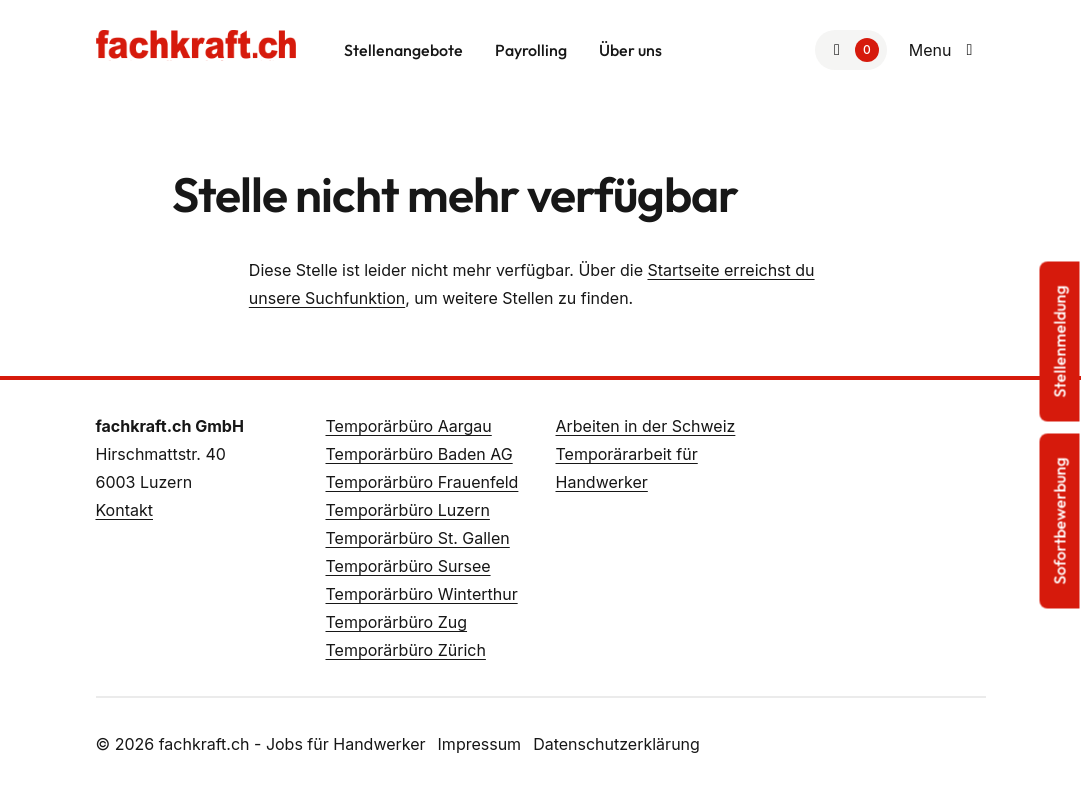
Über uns (630, 50)
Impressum (480, 744)
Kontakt (124, 510)
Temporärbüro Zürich (406, 650)
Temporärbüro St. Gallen (418, 538)
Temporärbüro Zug (397, 622)
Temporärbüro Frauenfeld (422, 482)
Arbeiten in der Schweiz (646, 426)
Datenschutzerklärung (616, 744)
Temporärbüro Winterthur (422, 594)
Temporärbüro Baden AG (419, 454)
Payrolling (531, 50)
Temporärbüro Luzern (408, 510)
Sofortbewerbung (1060, 521)
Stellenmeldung (1060, 342)
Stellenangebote (403, 50)
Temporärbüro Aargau (409, 426)
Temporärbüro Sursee (408, 566)
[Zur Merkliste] (851, 50)
